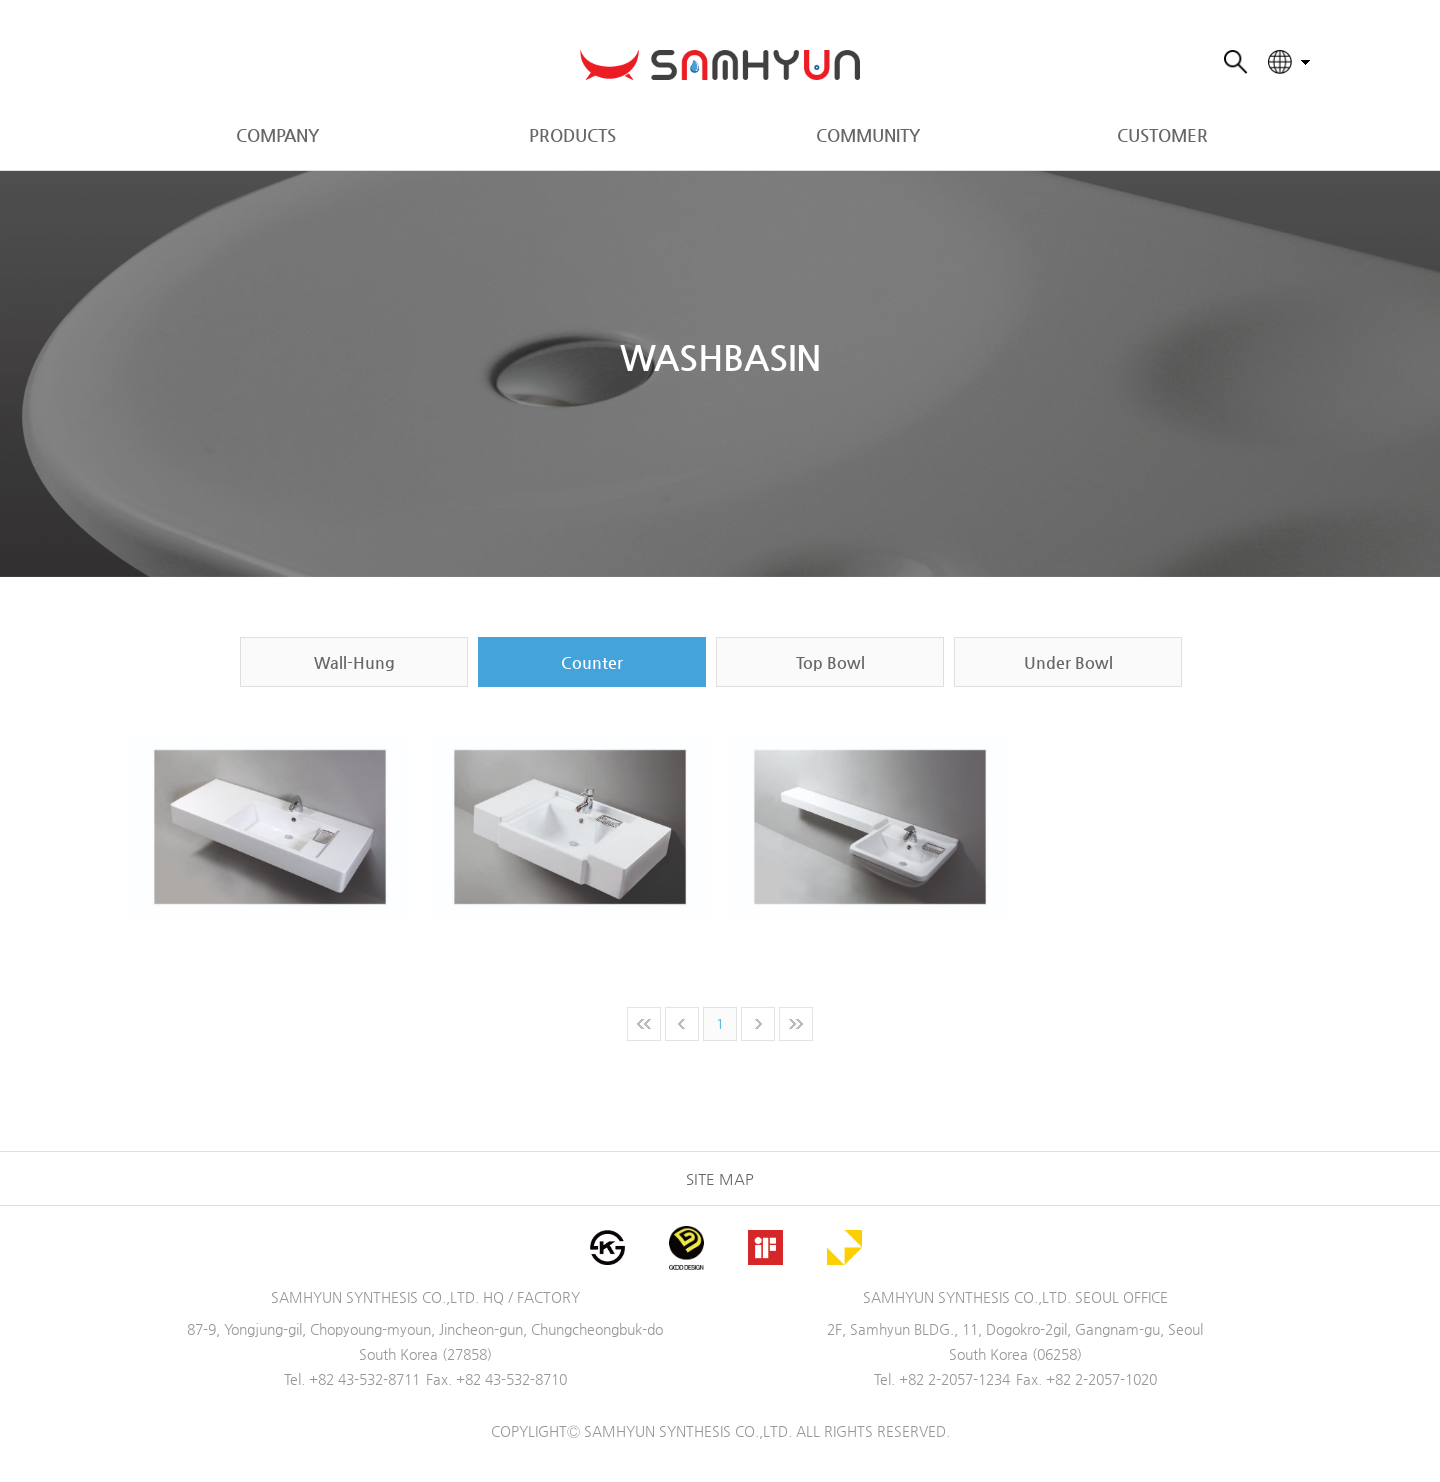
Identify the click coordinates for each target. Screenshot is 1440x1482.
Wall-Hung (354, 662)
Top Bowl (830, 662)
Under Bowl (1068, 662)
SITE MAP (720, 1178)
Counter (592, 662)
